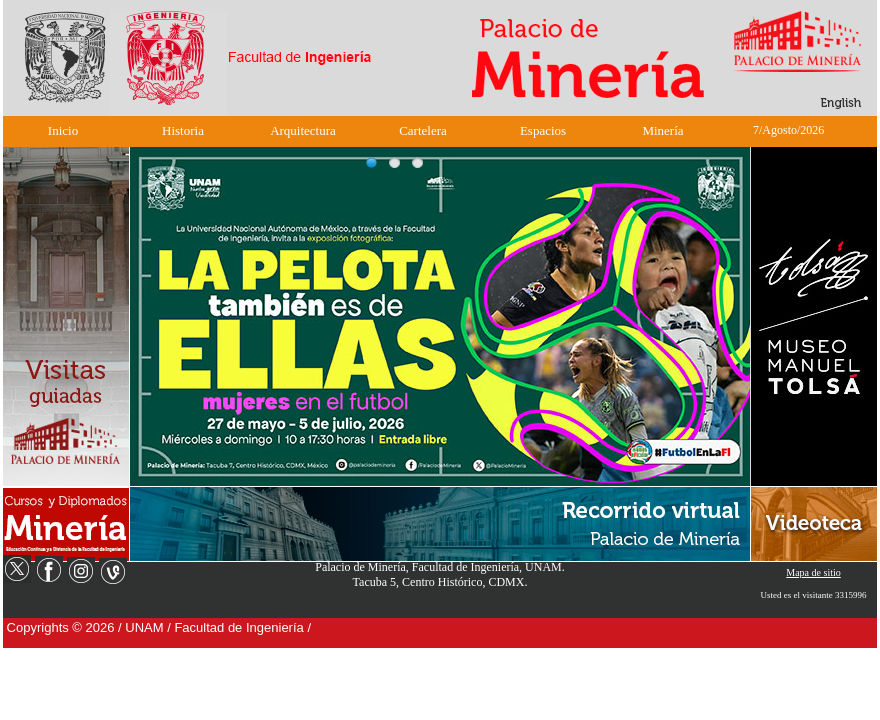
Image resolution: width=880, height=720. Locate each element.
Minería (662, 130)
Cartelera (423, 130)
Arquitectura (303, 130)
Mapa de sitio (813, 572)
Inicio (63, 130)
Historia (183, 130)
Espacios (543, 130)
